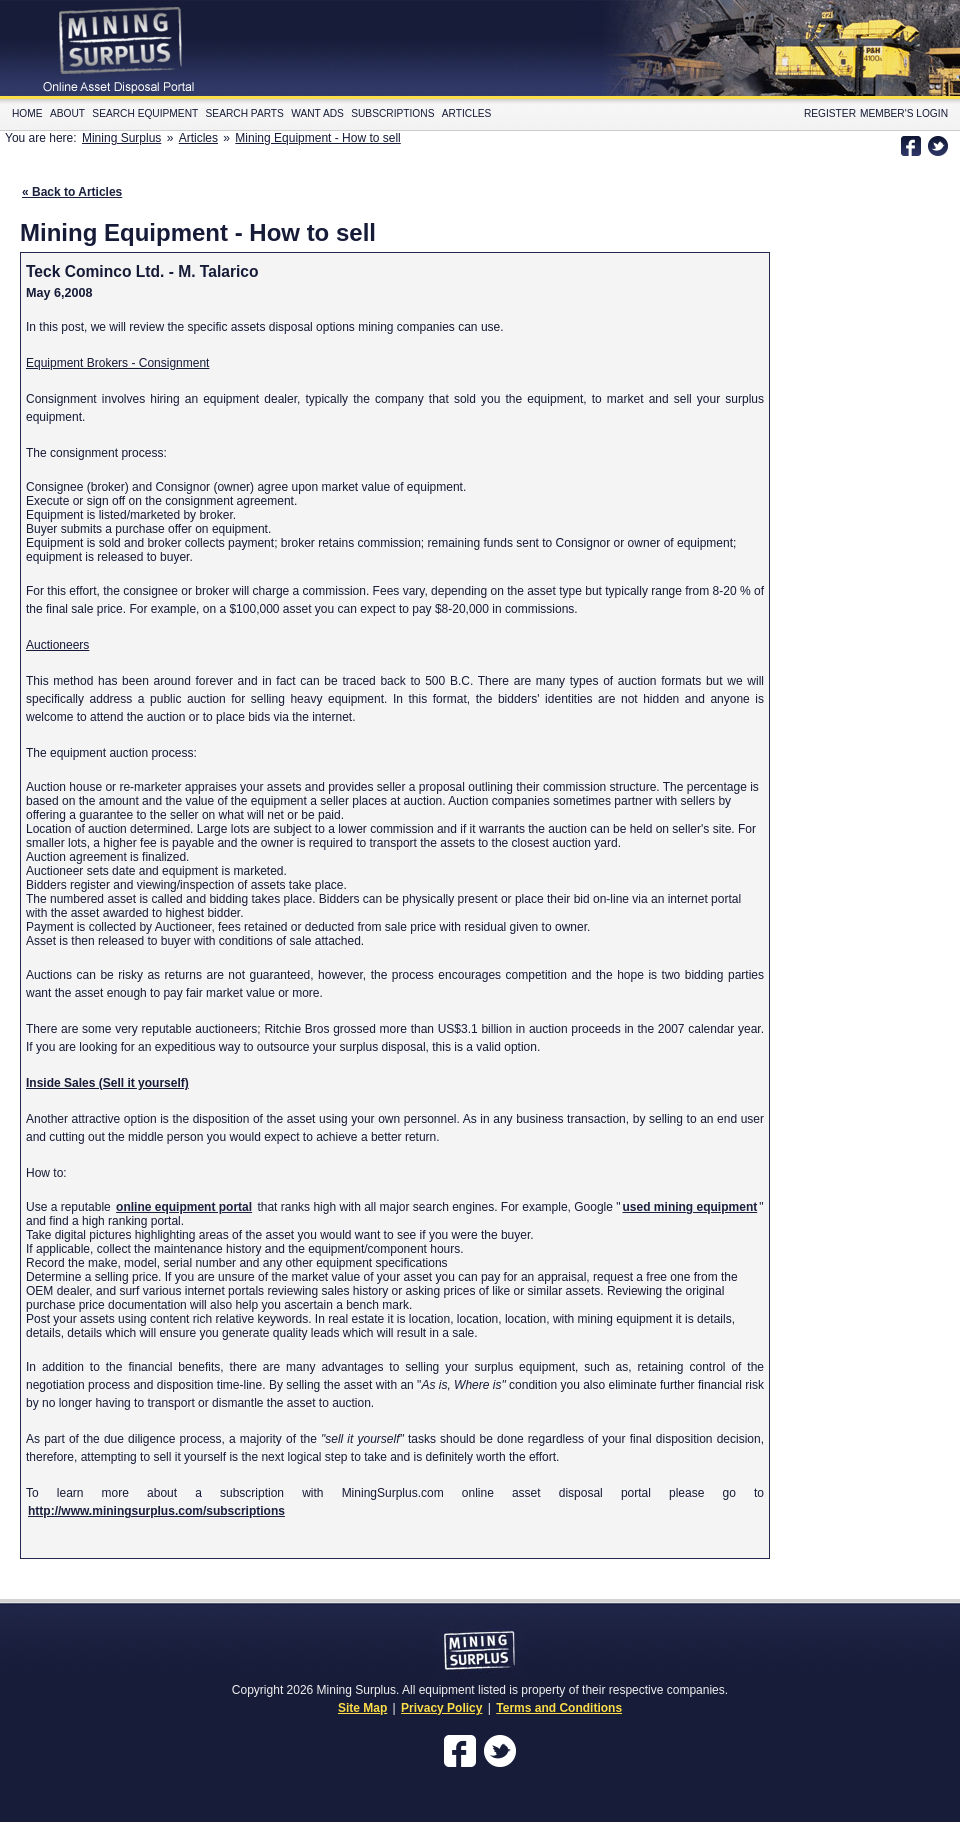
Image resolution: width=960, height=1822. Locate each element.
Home (27, 113)
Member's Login (904, 113)
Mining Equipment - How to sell (317, 138)
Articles (467, 113)
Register (830, 113)
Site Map (362, 1708)
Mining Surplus (121, 138)
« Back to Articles (72, 192)
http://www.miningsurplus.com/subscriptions (156, 1511)
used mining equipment (690, 1207)
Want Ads (317, 113)
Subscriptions (392, 113)
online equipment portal (184, 1207)
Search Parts (245, 113)
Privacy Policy (441, 1708)
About (67, 113)
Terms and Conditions (559, 1708)
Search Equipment (145, 113)
